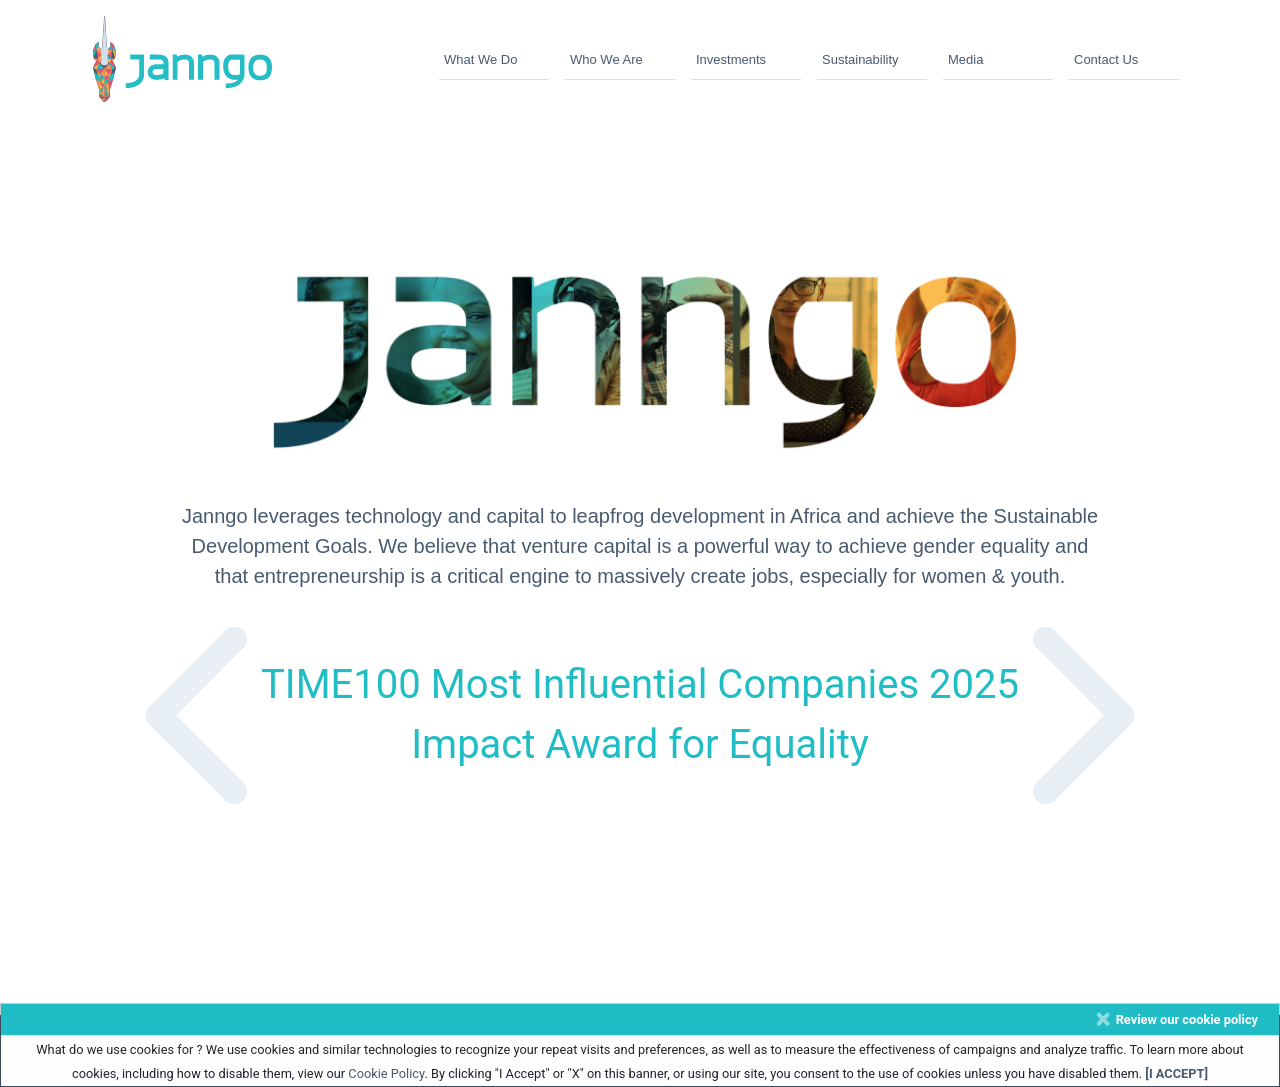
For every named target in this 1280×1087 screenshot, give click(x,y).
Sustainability (860, 59)
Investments (731, 59)
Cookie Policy (386, 1073)
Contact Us (1106, 59)
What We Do (480, 59)
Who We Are (606, 59)
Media (965, 59)
